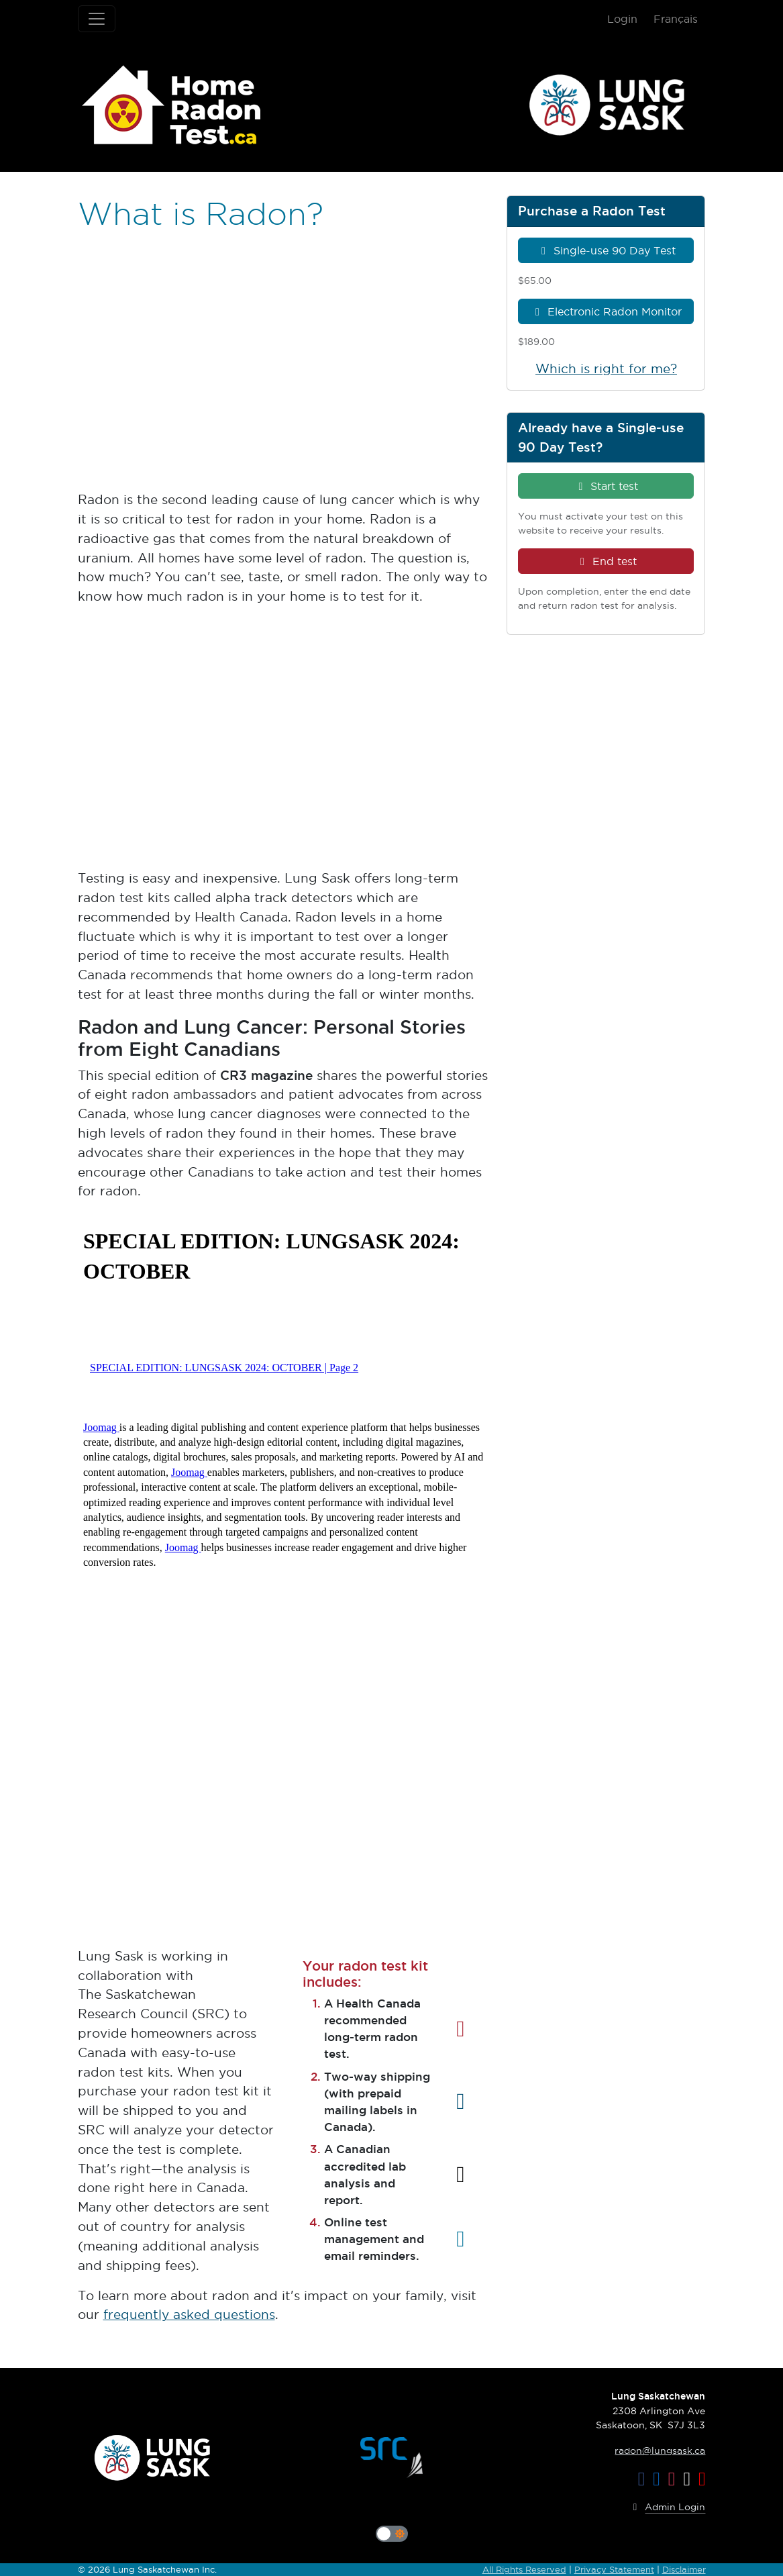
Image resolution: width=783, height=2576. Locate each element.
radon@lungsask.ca (660, 2450)
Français (676, 19)
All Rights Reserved (524, 2569)
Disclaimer (684, 2569)
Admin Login (667, 2507)
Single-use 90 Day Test (606, 250)
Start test (606, 486)
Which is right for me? (606, 369)
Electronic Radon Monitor (606, 311)
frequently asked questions (189, 2315)
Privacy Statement (614, 2569)
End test (606, 561)
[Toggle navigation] (96, 18)
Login (622, 19)
